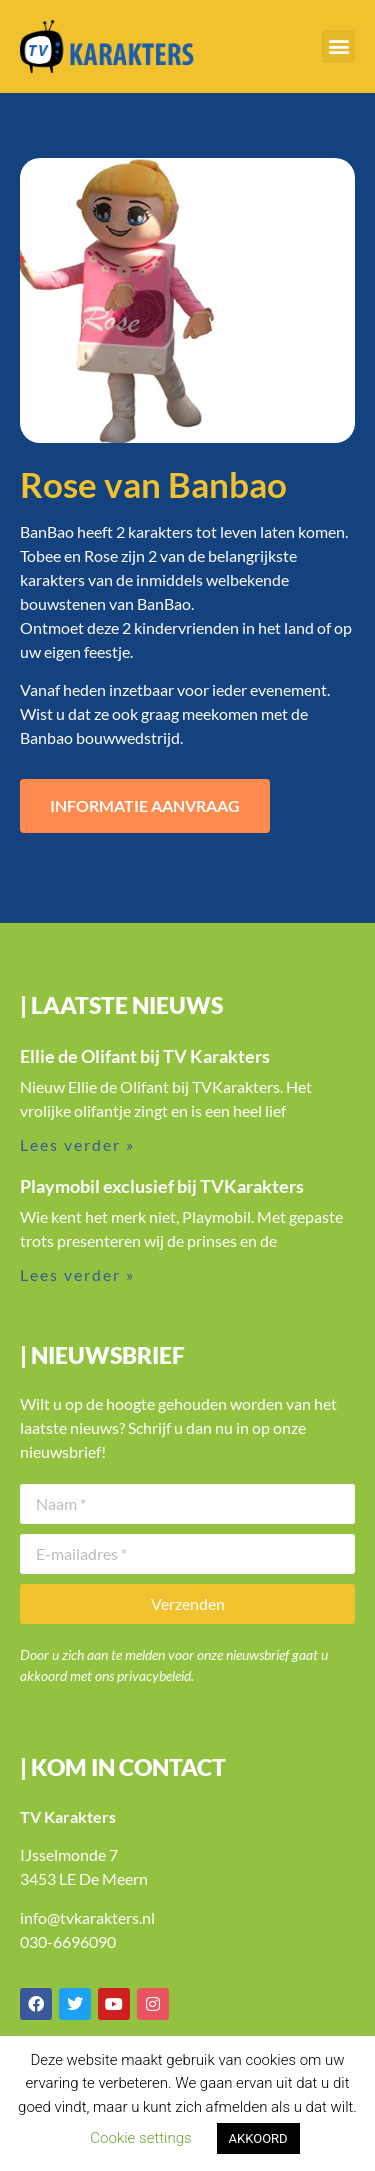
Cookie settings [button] (140, 2138)
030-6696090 (68, 1941)
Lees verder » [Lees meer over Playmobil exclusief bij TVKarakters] (77, 1274)
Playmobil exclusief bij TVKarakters (162, 1186)
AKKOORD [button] (258, 2138)
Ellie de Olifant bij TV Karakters (145, 1056)
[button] (338, 46)
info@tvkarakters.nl (87, 1917)
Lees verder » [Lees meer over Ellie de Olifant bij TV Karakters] (77, 1144)
